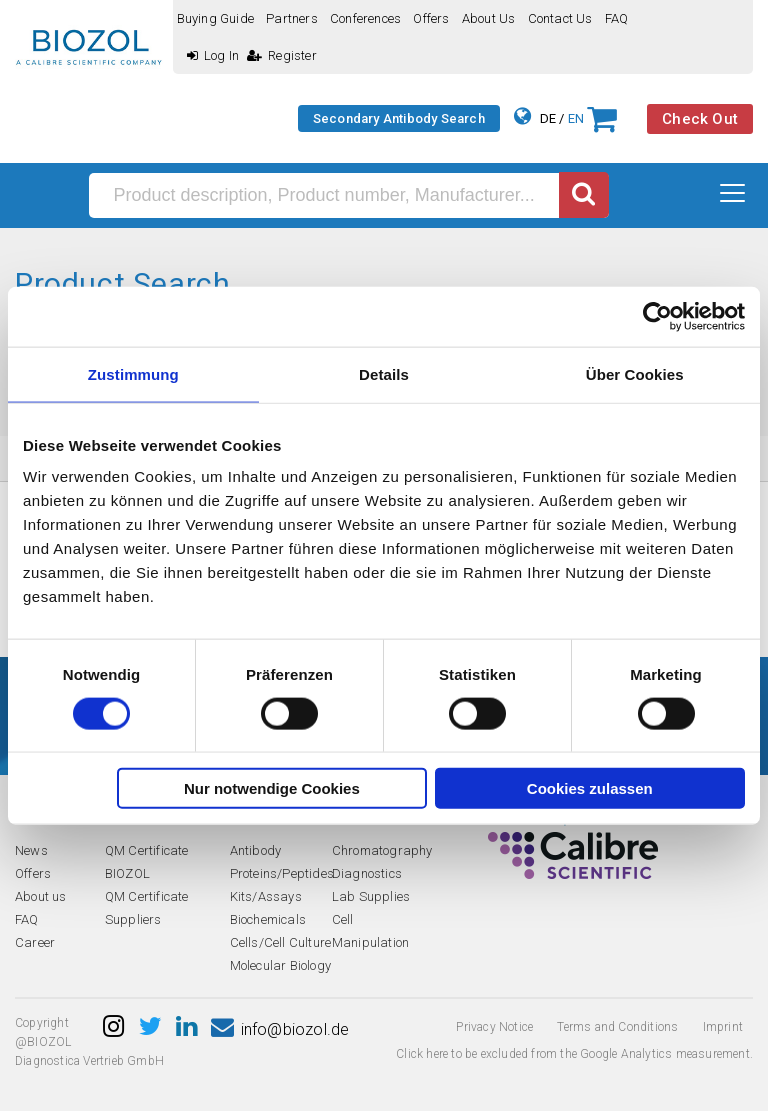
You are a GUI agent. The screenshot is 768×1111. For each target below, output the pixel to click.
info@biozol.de (280, 1029)
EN (576, 118)
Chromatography (382, 850)
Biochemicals (268, 919)
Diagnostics (367, 873)
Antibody (256, 850)
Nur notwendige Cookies (272, 788)
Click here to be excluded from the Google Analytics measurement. (574, 1054)
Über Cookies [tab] (635, 373)
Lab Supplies (371, 896)
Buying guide (215, 18)
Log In (213, 55)
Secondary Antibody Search (399, 118)
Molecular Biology (280, 965)
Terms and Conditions (617, 1027)
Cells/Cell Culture (281, 942)
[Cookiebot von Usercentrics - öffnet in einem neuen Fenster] (657, 316)
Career (35, 942)
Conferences (365, 18)
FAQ (617, 18)
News (31, 850)
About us (489, 18)
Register (282, 55)
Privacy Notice (494, 1027)
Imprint (723, 1027)
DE (548, 118)
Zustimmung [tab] (133, 373)
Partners (292, 18)
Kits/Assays (266, 896)
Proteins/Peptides (282, 873)
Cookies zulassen (590, 788)
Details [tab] (384, 373)
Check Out (700, 119)
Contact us (560, 18)
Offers (431, 18)
